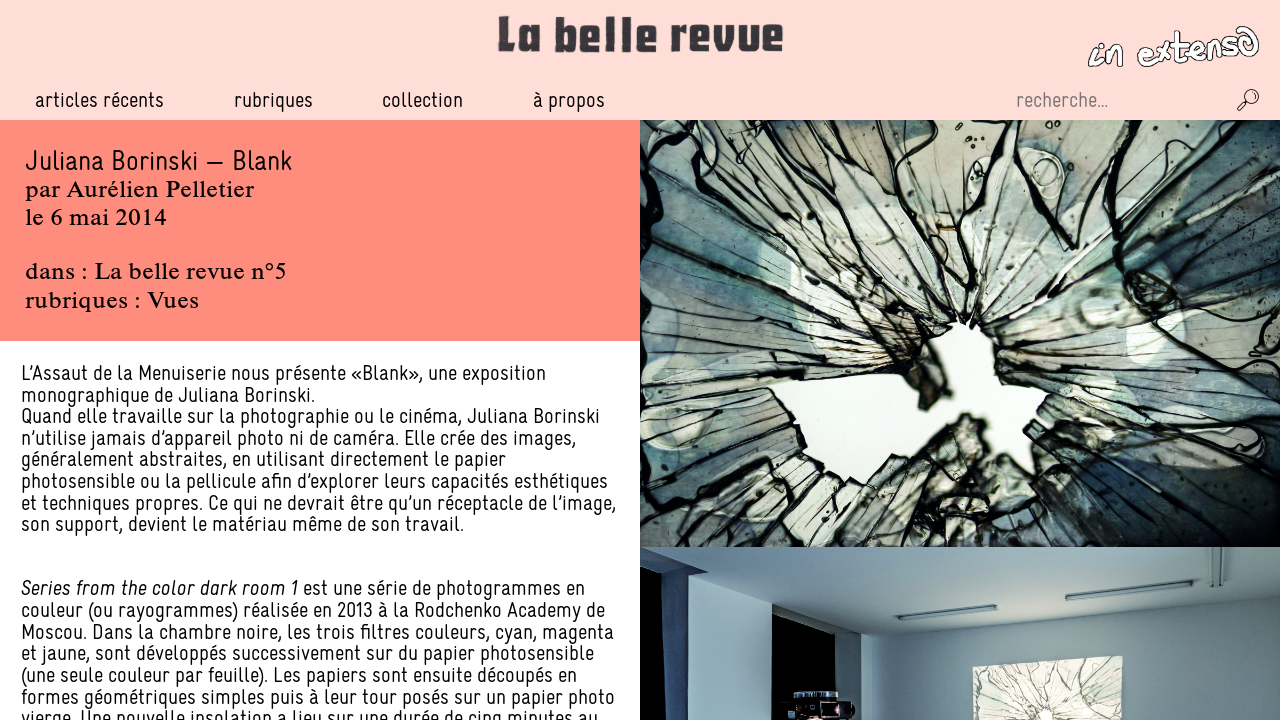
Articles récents (99, 99)
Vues (173, 302)
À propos (569, 99)
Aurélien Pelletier (160, 191)
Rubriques (273, 100)
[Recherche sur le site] (1118, 100)
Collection (422, 99)
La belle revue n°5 (190, 273)
